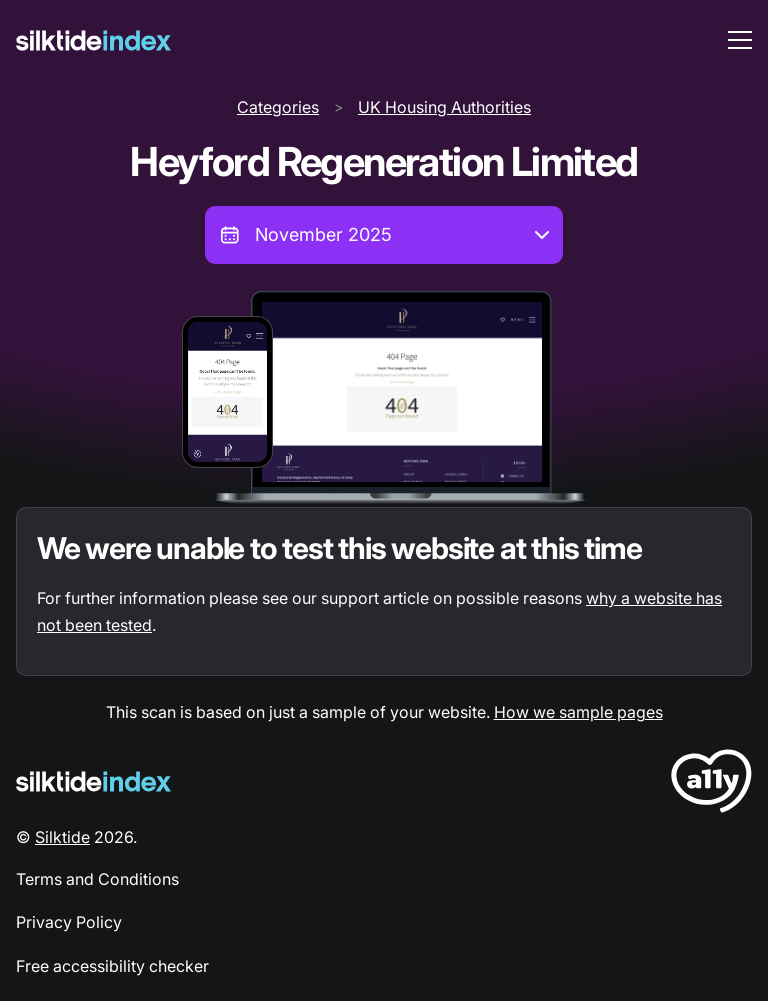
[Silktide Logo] (93, 781)
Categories (278, 107)
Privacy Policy (69, 922)
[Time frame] (384, 235)
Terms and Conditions (97, 879)
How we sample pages (578, 712)
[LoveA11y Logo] (711, 784)
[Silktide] (93, 40)
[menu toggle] (740, 40)
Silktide (62, 837)
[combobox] (384, 235)
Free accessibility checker (112, 966)
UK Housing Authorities (444, 107)
